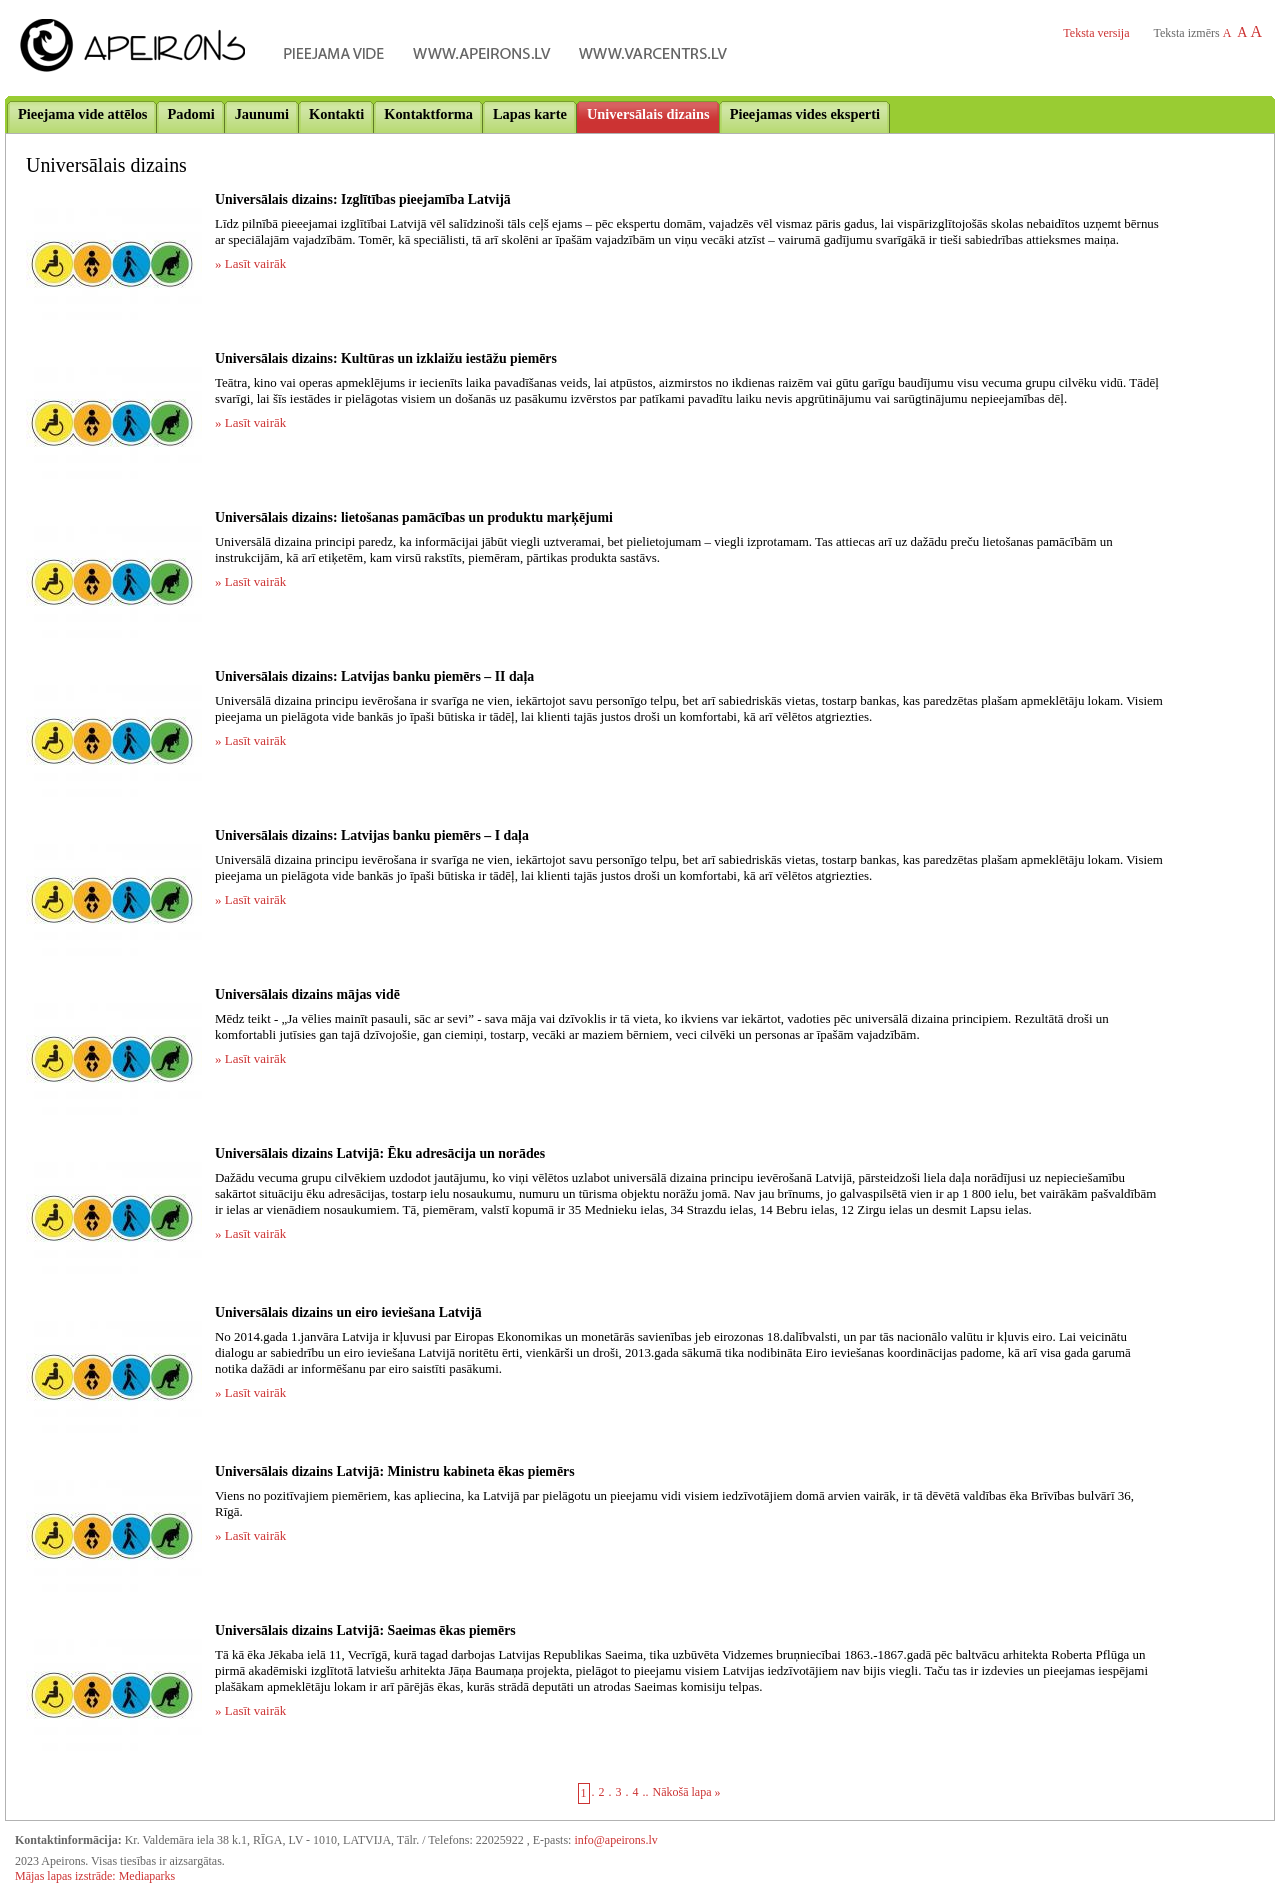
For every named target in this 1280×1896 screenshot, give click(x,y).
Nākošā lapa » (687, 1792)
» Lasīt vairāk (250, 263)
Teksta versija (1096, 33)
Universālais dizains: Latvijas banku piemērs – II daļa (374, 676)
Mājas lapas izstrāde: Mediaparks (95, 1876)
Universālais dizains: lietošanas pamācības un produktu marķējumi (414, 517)
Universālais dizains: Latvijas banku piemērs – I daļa (372, 835)
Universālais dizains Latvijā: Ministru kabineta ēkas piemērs (395, 1471)
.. (646, 1792)
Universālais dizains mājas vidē (307, 994)
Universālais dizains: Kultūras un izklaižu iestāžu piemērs (386, 358)
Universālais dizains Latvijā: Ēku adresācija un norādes (380, 1153)
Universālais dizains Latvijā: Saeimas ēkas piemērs (365, 1630)
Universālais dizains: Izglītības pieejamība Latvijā (363, 199)
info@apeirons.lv (615, 1840)
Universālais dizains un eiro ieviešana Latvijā (348, 1312)
